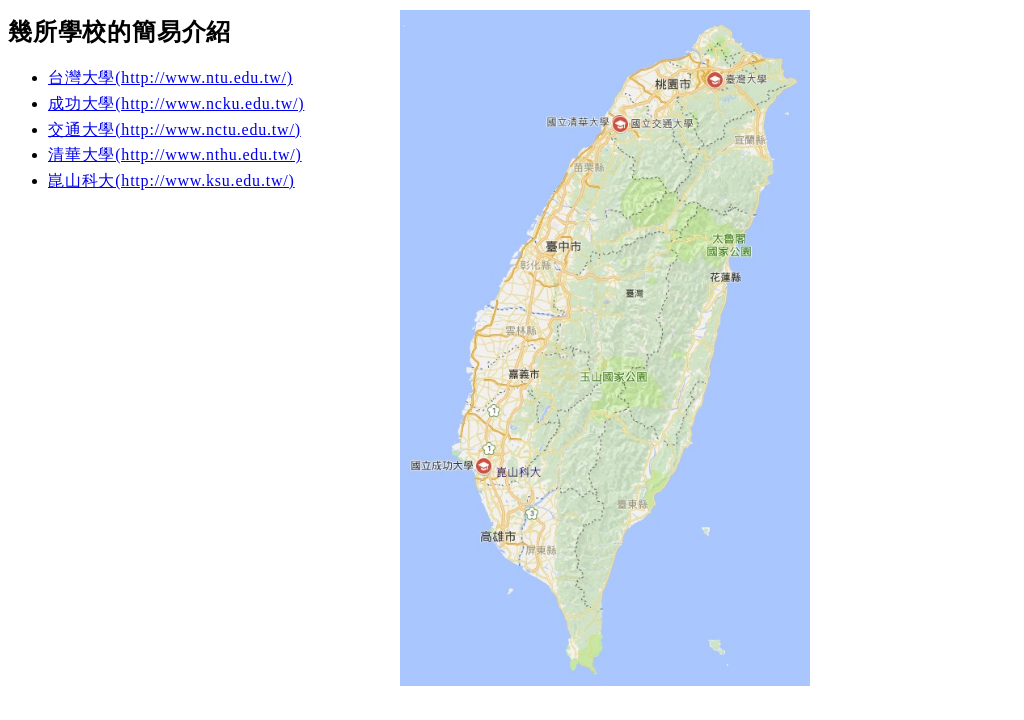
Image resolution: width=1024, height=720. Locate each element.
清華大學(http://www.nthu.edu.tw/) (175, 154)
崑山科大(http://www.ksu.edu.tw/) (171, 180)
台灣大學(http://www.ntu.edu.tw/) (170, 77)
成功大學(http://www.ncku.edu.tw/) (176, 103)
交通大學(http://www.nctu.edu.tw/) (174, 129)
